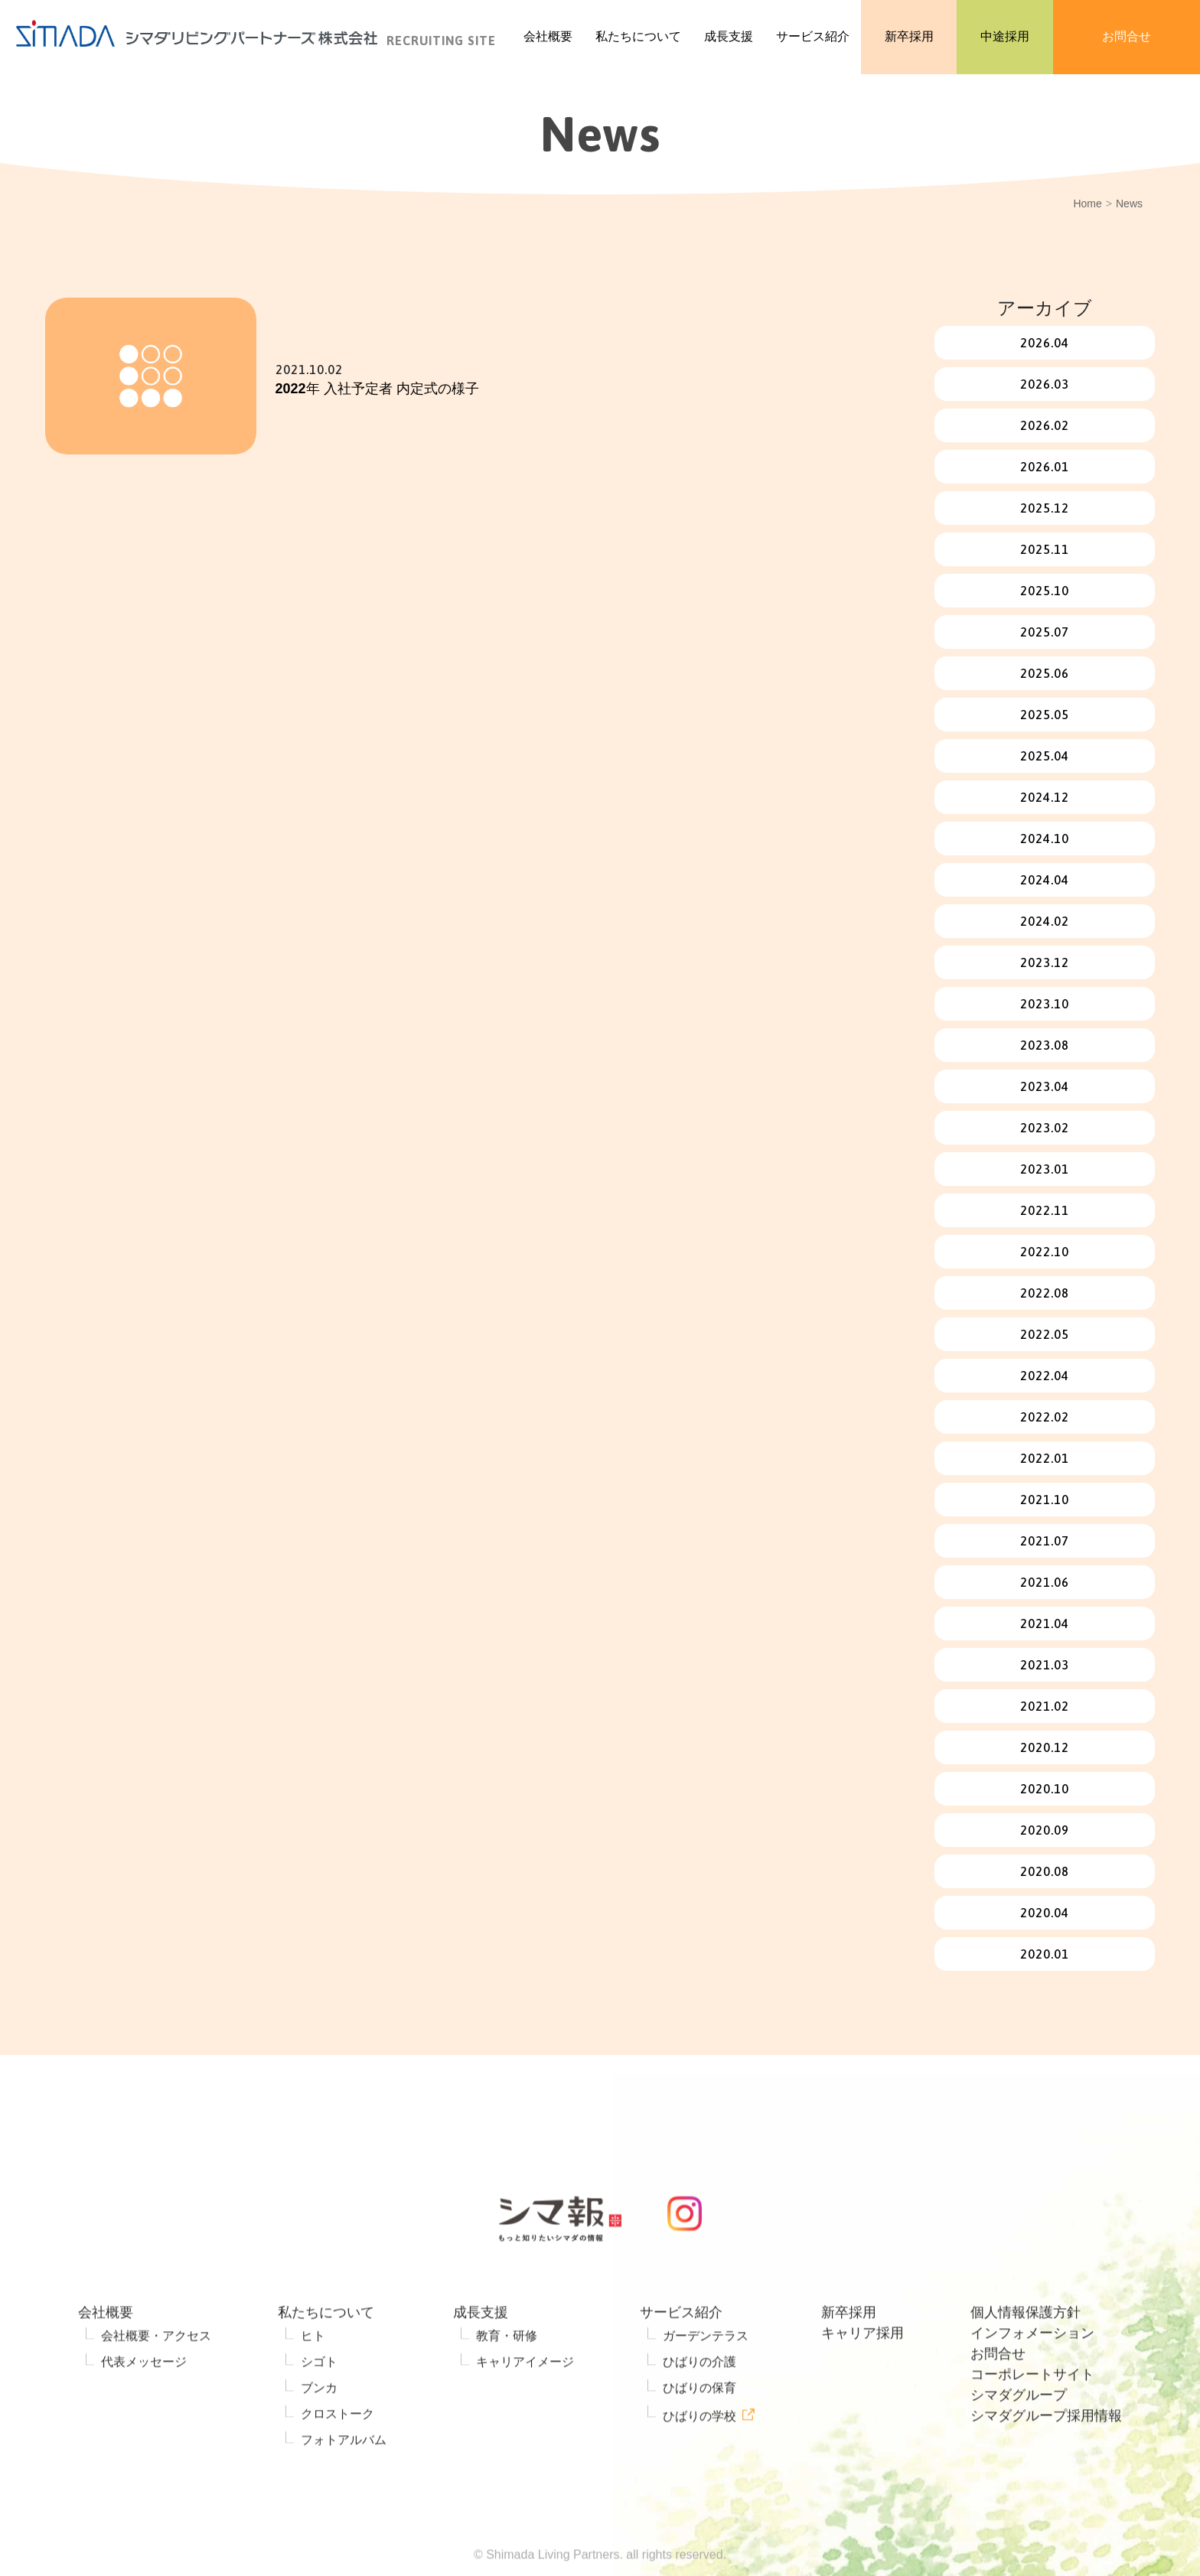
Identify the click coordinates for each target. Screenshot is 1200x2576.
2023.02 (1044, 1128)
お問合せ (998, 2397)
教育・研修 (506, 2378)
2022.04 (1044, 1375)
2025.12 (1044, 508)
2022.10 (1044, 1252)
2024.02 (1044, 921)
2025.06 (1044, 673)
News (1129, 203)
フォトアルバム (343, 2483)
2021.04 (1044, 1623)
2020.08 (1044, 1871)
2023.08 (1044, 1045)
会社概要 (105, 2355)
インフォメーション (1032, 2376)
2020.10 (1044, 1789)
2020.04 (1044, 1913)
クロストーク (337, 2457)
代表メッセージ (144, 2405)
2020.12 (1044, 1747)
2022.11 (1044, 1210)
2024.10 (1044, 838)
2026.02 (1044, 425)
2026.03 (1044, 384)
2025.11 (1044, 549)
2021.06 (1044, 1582)
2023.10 (1044, 1004)
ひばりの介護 (699, 2405)
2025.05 (1044, 714)
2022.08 (1044, 1293)
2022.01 (1044, 1458)
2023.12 (1044, 962)
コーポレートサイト (1032, 2417)
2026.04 (1044, 343)
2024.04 (1044, 880)
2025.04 (1044, 756)
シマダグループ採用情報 (1046, 2459)
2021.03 (1044, 1665)
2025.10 (1044, 591)
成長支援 (480, 2355)
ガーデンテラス (705, 2378)
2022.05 (1044, 1334)
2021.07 (1044, 1541)
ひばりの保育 (699, 2431)
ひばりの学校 (699, 2459)
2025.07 (1044, 632)
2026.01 (1044, 467)
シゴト (319, 2405)
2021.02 (1044, 1706)
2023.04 (1044, 1086)
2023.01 (1044, 1169)
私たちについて (326, 2355)
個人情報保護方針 (1025, 2355)
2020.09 (1044, 1830)
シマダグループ (1018, 2438)
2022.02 (1044, 1417)
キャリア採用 (862, 2376)
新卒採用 (848, 2355)
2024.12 (1044, 797)
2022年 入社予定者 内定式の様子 (377, 388)
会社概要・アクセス (156, 2378)
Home (1087, 203)
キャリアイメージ (525, 2405)
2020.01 (1044, 1954)
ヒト (313, 2378)
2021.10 (1044, 1499)
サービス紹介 (681, 2355)
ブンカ (319, 2431)
